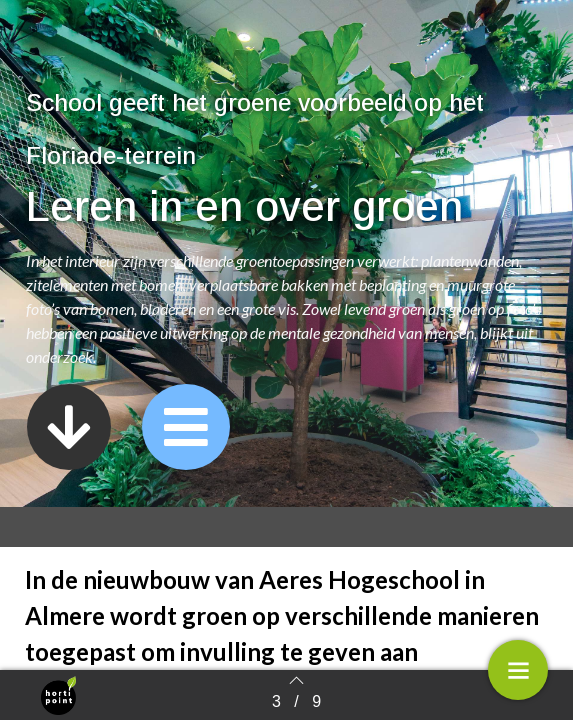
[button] (69, 427)
